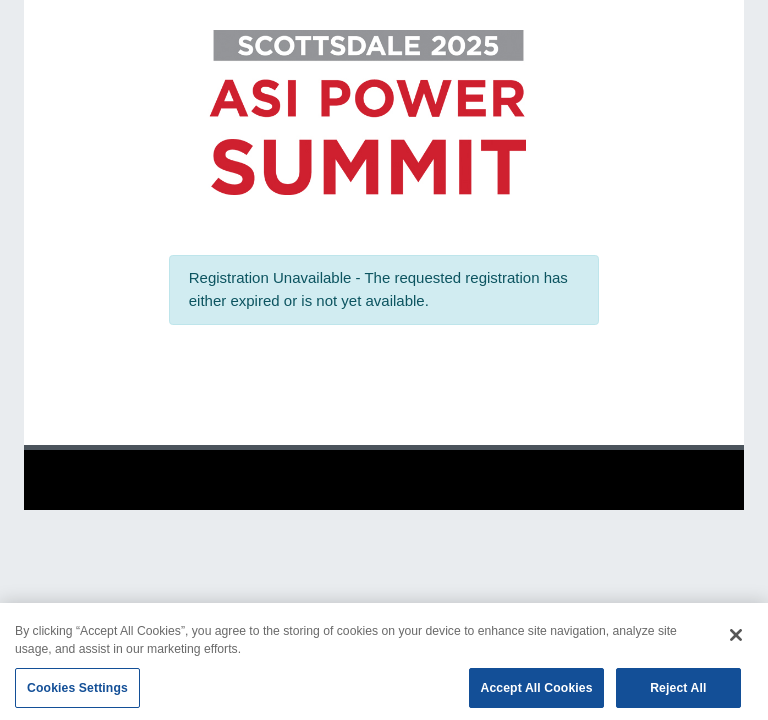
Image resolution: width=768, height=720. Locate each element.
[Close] (736, 639)
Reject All (678, 692)
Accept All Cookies (536, 692)
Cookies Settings (77, 692)
